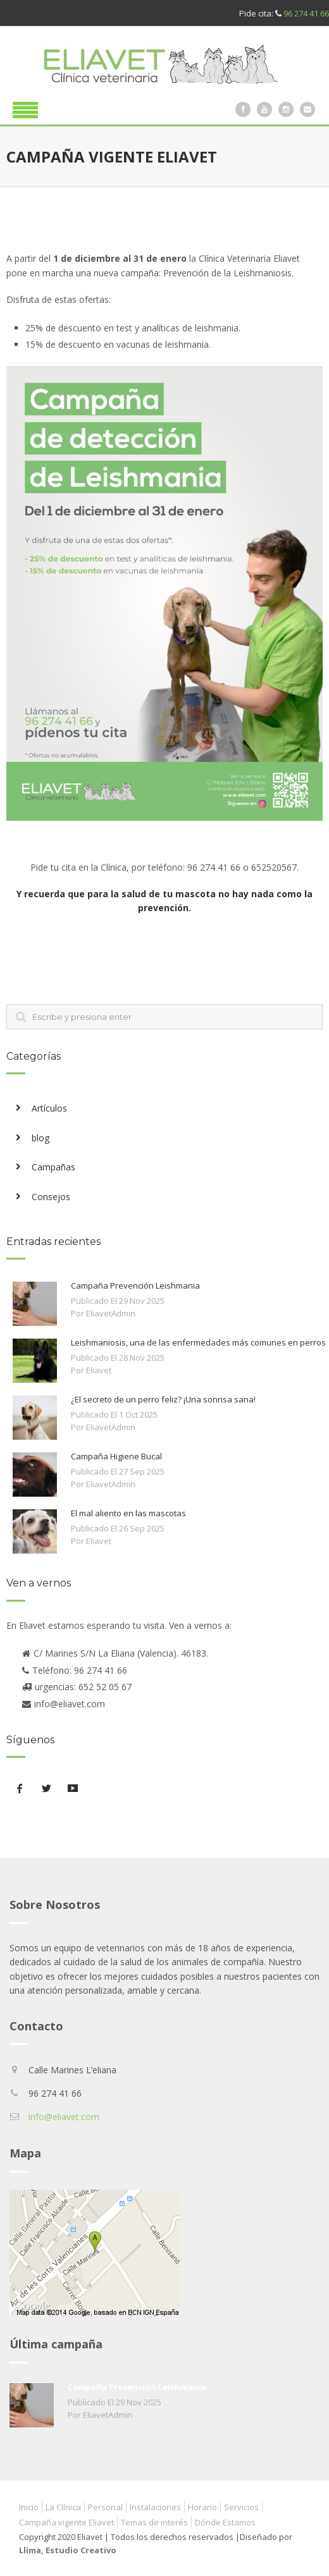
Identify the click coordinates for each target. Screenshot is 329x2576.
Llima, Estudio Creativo (67, 2550)
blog (40, 1138)
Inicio (29, 2507)
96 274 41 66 (306, 13)
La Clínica (63, 2507)
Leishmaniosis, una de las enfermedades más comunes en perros (198, 1342)
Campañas (53, 1167)
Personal (105, 2507)
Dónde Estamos (225, 2522)
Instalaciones (155, 2507)
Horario (202, 2507)
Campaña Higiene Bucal (116, 1456)
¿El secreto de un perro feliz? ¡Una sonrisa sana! (163, 1399)
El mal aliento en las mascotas (128, 1513)
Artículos (49, 1108)
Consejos (51, 1197)
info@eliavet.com (63, 2117)
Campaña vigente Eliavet (66, 2522)
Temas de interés (154, 2522)
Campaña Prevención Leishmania (135, 1285)
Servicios (241, 2507)
